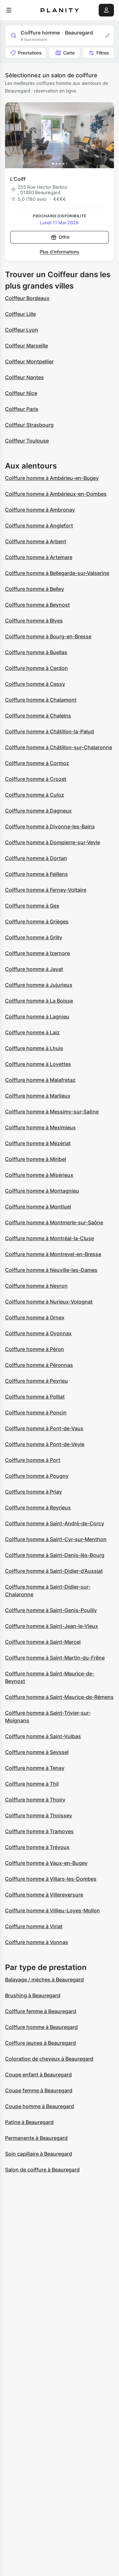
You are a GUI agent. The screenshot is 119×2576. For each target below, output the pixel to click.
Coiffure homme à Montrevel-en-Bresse (53, 1254)
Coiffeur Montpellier (29, 361)
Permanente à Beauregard (36, 2138)
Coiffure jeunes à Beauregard (40, 2043)
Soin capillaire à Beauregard (38, 2154)
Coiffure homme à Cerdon (36, 668)
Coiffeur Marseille (26, 345)
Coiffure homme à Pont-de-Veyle (44, 1444)
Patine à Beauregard (29, 2122)
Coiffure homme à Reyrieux (38, 1507)
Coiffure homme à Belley (34, 589)
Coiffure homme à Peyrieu (36, 1381)
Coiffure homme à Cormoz (37, 763)
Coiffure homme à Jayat (34, 969)
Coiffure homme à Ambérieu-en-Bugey (52, 478)
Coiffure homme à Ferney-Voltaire (45, 890)
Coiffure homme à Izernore (37, 953)
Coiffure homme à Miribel (35, 1159)
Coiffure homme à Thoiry (35, 1799)
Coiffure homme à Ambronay (40, 510)
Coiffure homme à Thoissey (38, 1815)
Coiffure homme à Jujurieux (38, 985)
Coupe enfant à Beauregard (38, 2074)
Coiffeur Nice (21, 393)
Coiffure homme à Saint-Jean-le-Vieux (51, 1626)
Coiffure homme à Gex (32, 905)
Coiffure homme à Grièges (37, 921)
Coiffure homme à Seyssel (37, 1752)
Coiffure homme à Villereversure (44, 1894)
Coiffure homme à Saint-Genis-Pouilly (51, 1610)
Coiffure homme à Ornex (34, 1317)
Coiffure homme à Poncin (36, 1412)
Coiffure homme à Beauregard (41, 2027)
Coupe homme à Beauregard (39, 2106)
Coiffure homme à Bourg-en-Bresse (48, 636)
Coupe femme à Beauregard (38, 2090)
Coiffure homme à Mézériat (38, 1143)
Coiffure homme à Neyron (36, 1286)
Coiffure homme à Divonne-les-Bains (50, 826)
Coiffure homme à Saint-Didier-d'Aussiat (54, 1571)
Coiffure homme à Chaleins (38, 715)
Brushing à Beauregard (32, 1995)
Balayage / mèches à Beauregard (44, 1979)
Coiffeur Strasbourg (29, 425)
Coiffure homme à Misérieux (39, 1175)
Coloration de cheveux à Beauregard (49, 2059)
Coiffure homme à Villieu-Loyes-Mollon (52, 1910)
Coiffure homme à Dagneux (38, 810)
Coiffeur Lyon (21, 330)
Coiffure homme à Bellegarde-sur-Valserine (57, 573)
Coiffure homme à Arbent (35, 541)
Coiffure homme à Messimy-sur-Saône (52, 1111)
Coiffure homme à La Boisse (39, 1001)
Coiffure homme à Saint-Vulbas (43, 1736)
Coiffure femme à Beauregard (40, 2011)
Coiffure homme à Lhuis (34, 1048)
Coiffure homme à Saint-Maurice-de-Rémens (59, 1697)
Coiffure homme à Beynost (37, 605)
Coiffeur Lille (20, 314)
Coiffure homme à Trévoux (37, 1847)
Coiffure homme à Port (32, 1460)
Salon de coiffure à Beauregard (42, 2169)
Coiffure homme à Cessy (35, 684)
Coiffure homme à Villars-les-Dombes (50, 1879)
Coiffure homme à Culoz (34, 795)
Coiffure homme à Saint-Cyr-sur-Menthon (56, 1539)
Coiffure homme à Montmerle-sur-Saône (54, 1222)
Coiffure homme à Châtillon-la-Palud (49, 731)
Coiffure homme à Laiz (32, 1032)
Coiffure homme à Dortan (36, 858)
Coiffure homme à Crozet (35, 779)
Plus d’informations (59, 251)
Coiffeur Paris (21, 409)
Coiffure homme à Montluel (38, 1206)
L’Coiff (18, 179)
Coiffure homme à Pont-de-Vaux (44, 1428)
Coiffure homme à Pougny (37, 1476)
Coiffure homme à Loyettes (38, 1064)
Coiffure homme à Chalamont (40, 700)
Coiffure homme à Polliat (35, 1396)
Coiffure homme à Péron (34, 1349)
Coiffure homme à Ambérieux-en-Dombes (56, 494)
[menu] (9, 10)
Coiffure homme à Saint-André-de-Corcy (54, 1523)
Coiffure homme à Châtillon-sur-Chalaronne (58, 747)
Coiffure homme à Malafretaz (40, 1080)
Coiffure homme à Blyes (34, 620)
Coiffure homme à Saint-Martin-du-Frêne (55, 1658)
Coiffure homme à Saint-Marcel (43, 1642)
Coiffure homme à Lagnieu (37, 1016)
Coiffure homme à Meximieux (40, 1127)
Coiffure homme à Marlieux (37, 1096)
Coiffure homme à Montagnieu (42, 1191)
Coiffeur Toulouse (27, 440)
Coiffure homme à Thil (32, 1784)
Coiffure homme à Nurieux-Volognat (49, 1301)
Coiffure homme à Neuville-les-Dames (51, 1270)
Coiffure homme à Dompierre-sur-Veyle (52, 842)
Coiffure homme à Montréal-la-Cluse (49, 1238)
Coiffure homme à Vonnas (36, 1942)
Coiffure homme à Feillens (36, 874)
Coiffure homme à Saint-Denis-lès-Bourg (54, 1555)
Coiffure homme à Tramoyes (39, 1831)
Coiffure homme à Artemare (38, 557)
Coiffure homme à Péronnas (39, 1365)
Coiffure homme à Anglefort (39, 525)
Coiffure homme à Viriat (34, 1926)
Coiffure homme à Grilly (33, 937)
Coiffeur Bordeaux (27, 298)
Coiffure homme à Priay (33, 1492)
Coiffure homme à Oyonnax (38, 1333)
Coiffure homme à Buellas (36, 652)
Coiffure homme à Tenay (34, 1768)
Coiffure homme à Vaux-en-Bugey (46, 1863)
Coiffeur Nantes (24, 377)
